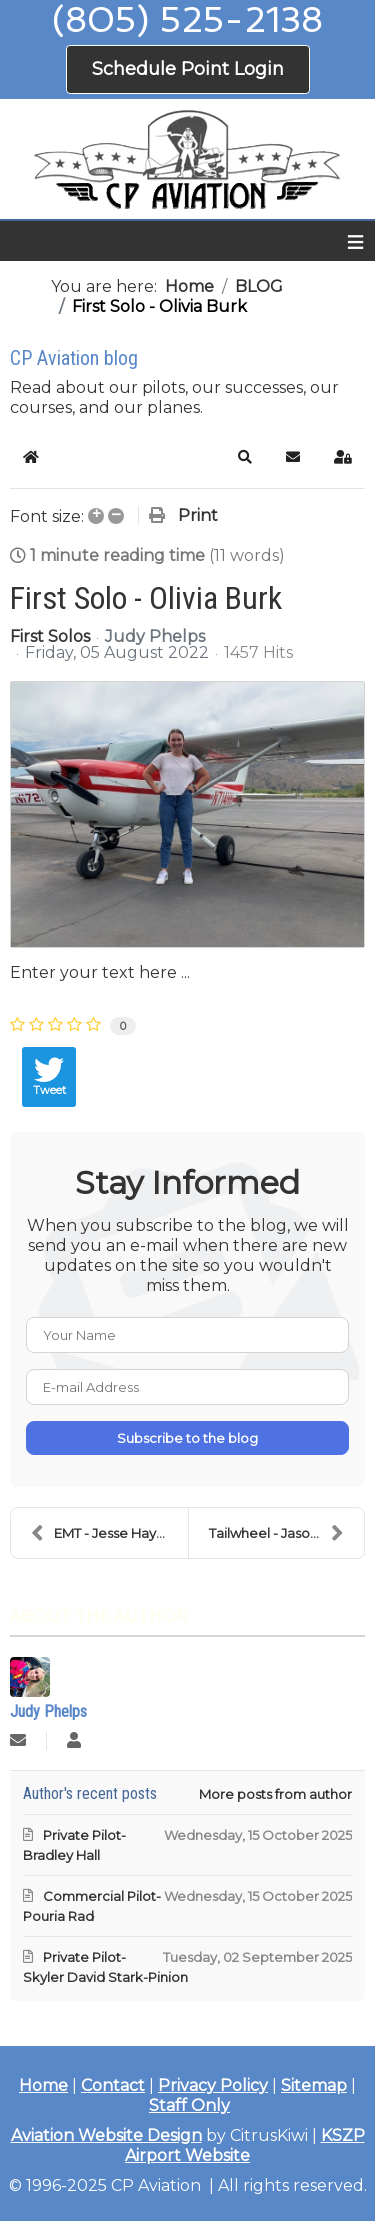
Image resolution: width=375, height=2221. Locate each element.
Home (43, 2085)
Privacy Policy (213, 2085)
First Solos (50, 637)
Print (198, 515)
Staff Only (189, 2105)
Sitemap (314, 2085)
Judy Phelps (155, 636)
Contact (113, 2085)
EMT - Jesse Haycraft (108, 1533)
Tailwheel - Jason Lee (277, 1533)
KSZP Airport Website (245, 2145)
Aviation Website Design (106, 2135)
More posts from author (275, 1794)
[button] (245, 457)
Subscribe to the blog (187, 1438)
